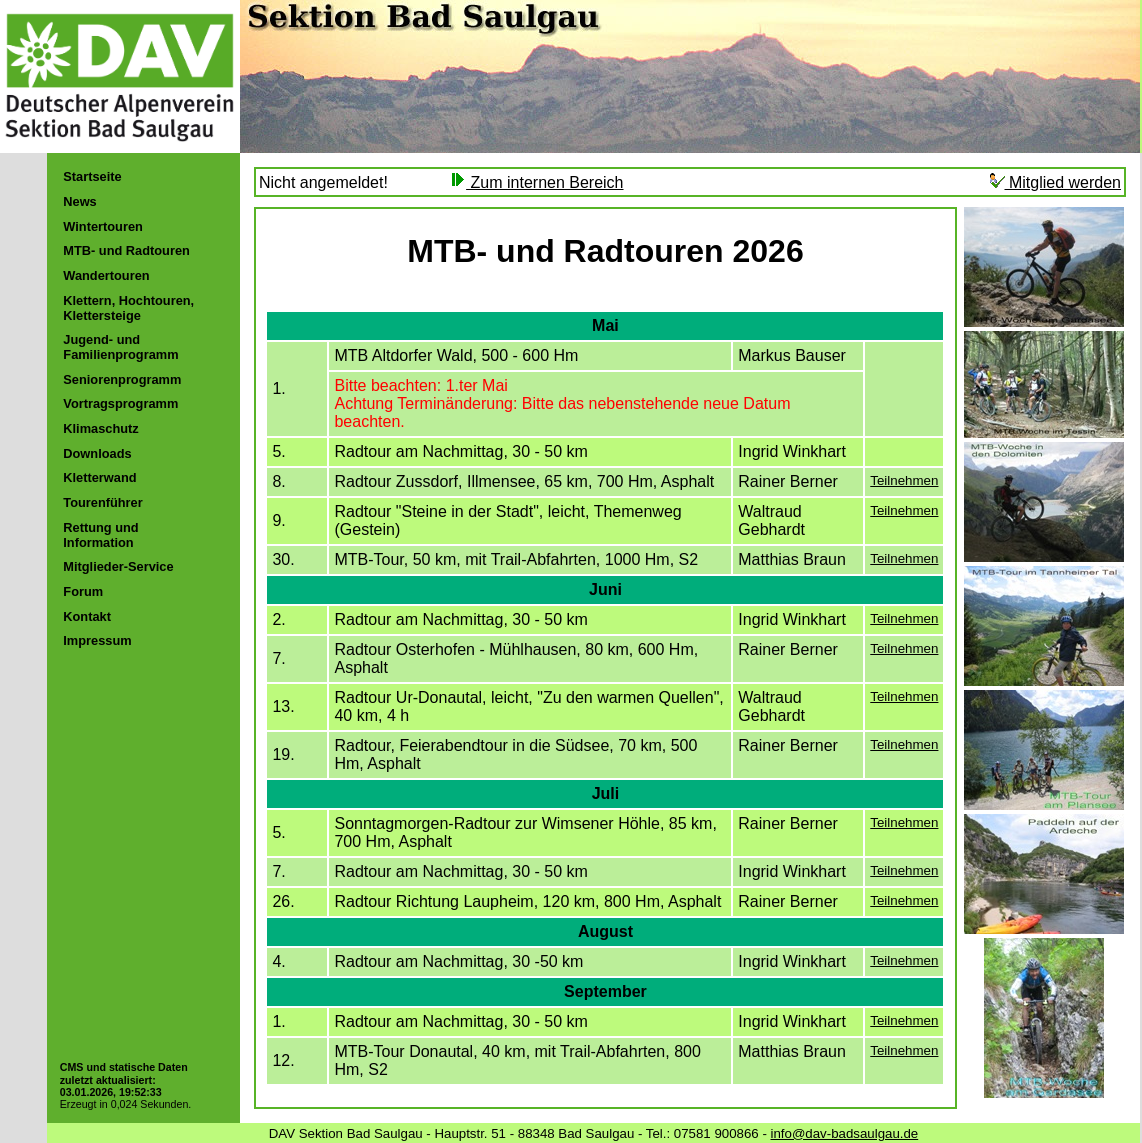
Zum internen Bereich (536, 182)
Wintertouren (103, 226)
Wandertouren (106, 275)
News (79, 201)
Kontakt (87, 616)
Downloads (97, 453)
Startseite (92, 176)
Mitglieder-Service (118, 566)
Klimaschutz (100, 428)
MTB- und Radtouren (126, 250)
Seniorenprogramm (122, 379)
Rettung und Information (100, 535)
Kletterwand (99, 477)
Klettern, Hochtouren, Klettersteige (128, 308)
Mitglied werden (1055, 182)
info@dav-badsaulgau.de (845, 1133)
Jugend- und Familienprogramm (120, 347)
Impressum (97, 640)
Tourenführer (102, 502)
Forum (83, 591)
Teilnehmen (904, 480)
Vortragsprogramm (120, 403)
